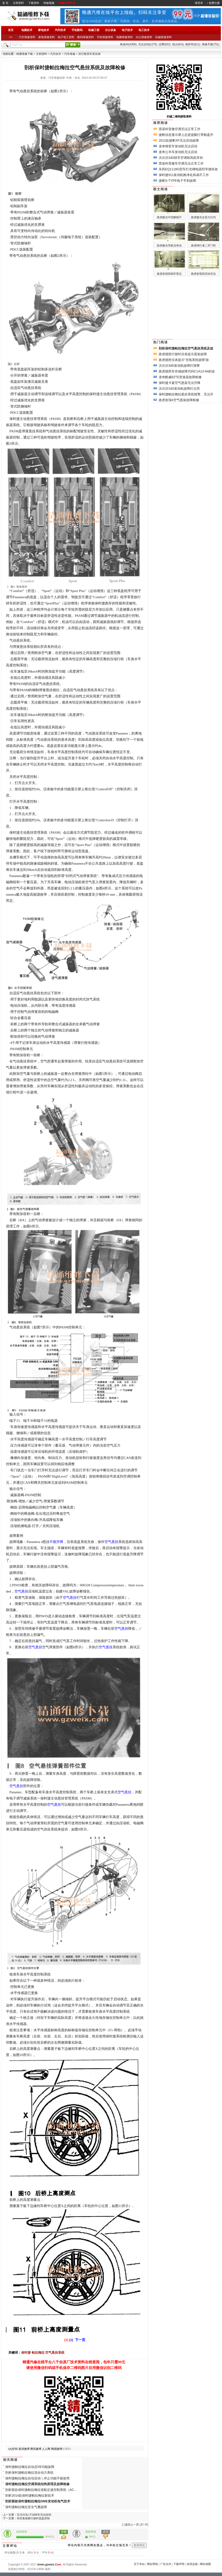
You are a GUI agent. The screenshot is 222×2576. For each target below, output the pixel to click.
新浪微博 (24, 2448)
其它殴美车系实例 (89, 54)
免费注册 (214, 3)
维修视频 (48, 3)
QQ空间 (13, 2448)
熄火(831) (178, 44)
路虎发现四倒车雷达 (169, 273)
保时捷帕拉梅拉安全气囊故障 (26, 2507)
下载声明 (178, 2564)
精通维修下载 (24, 54)
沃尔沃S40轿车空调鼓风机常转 (181, 157)
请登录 (199, 3)
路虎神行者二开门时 (203, 245)
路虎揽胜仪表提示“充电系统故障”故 (184, 360)
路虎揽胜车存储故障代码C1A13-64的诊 (187, 371)
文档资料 (18, 3)
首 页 (5, 3)
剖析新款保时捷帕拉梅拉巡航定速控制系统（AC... (41, 2490)
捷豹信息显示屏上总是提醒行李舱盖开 (186, 135)
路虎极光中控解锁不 (169, 217)
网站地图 (205, 2564)
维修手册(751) (210, 44)
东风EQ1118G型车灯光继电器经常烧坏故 (188, 169)
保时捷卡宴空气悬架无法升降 (179, 383)
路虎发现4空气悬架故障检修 (179, 400)
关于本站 (139, 2564)
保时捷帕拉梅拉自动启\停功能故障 (29, 2467)
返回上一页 (132, 2524)
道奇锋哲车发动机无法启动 (178, 146)
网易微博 (56, 2448)
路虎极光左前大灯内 (203, 217)
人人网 (46, 2448)
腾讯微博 (35, 2448)
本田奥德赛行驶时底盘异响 (33, 2518)
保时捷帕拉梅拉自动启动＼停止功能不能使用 (37, 2478)
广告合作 (165, 2564)
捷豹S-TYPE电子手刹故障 (177, 180)
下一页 (80, 2340)
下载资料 (33, 3)
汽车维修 (69, 54)
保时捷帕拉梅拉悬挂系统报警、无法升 (186, 394)
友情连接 (192, 2564)
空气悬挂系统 (54, 2352)
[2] (71, 2340)
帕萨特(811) (193, 44)
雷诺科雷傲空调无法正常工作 (179, 129)
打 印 (144, 2524)
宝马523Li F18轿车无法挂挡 (34, 2514)
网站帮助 (152, 2564)
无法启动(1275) (147, 44)
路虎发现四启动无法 (203, 273)
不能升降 (56, 1542)
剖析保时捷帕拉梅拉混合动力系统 (29, 2472)
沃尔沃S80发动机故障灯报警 (179, 365)
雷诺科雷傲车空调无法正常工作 (181, 163)
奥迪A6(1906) (128, 44)
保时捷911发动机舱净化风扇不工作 (184, 175)
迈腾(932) (165, 44)
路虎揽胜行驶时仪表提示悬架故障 (183, 354)
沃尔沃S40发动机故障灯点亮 (179, 388)
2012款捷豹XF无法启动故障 (179, 140)
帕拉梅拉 (38, 2352)
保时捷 (26, 2352)
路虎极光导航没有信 (169, 245)
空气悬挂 (111, 1542)
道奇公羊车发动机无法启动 (178, 152)
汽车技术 (55, 54)
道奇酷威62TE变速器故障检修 (180, 377)
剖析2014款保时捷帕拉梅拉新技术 (29, 2495)
